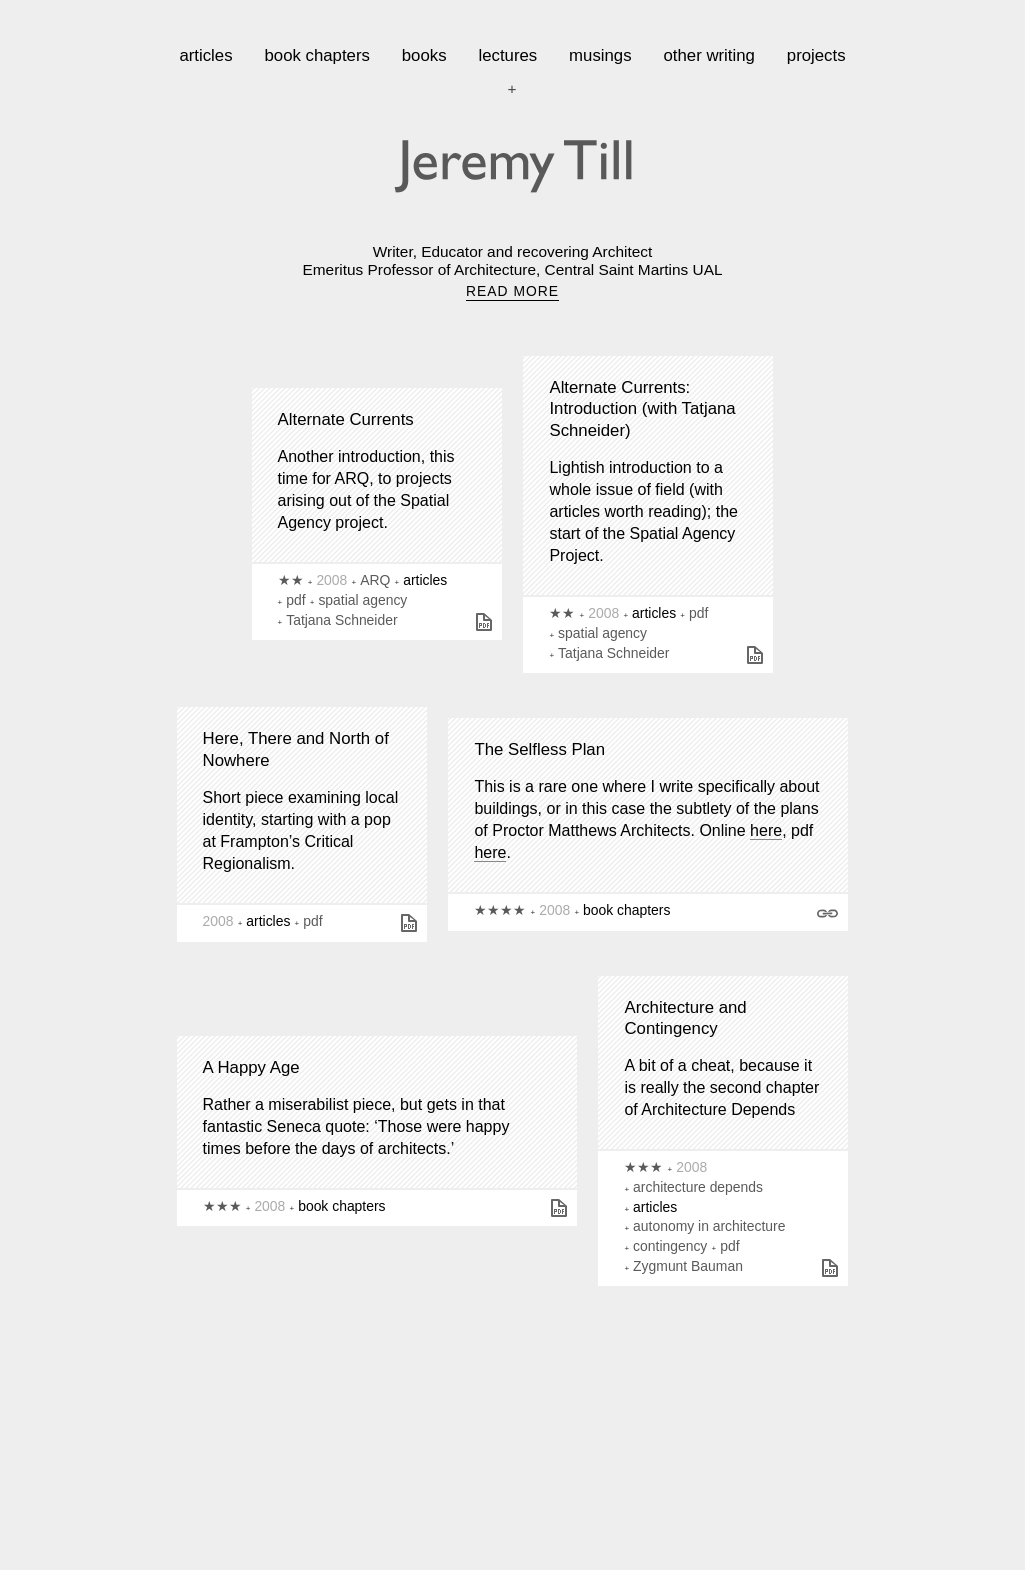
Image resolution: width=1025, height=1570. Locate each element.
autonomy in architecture (709, 1226)
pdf (295, 600)
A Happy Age (251, 1067)
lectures (507, 55)
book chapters (316, 55)
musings (600, 55)
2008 (331, 580)
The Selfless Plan (539, 749)
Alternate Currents (346, 419)
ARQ (375, 580)
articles (205, 55)
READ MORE (512, 291)
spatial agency (362, 600)
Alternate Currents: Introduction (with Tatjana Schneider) (642, 409)
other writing (709, 55)
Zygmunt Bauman (688, 1266)
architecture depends (698, 1187)
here (766, 830)
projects (816, 55)
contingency (670, 1246)
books (424, 55)
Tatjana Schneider (341, 620)
